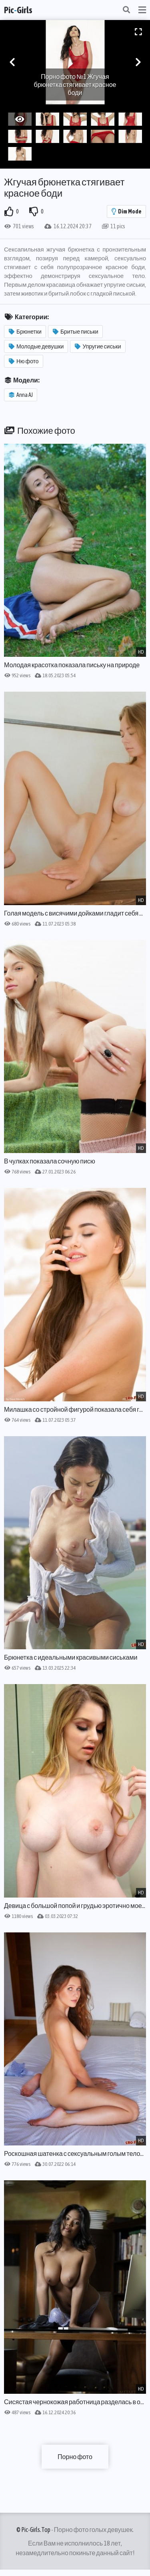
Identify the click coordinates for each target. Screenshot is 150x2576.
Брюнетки (25, 332)
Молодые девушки (36, 346)
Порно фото (75, 2456)
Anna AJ (21, 395)
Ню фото (24, 361)
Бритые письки (75, 332)
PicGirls (18, 10)
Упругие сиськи (98, 346)
